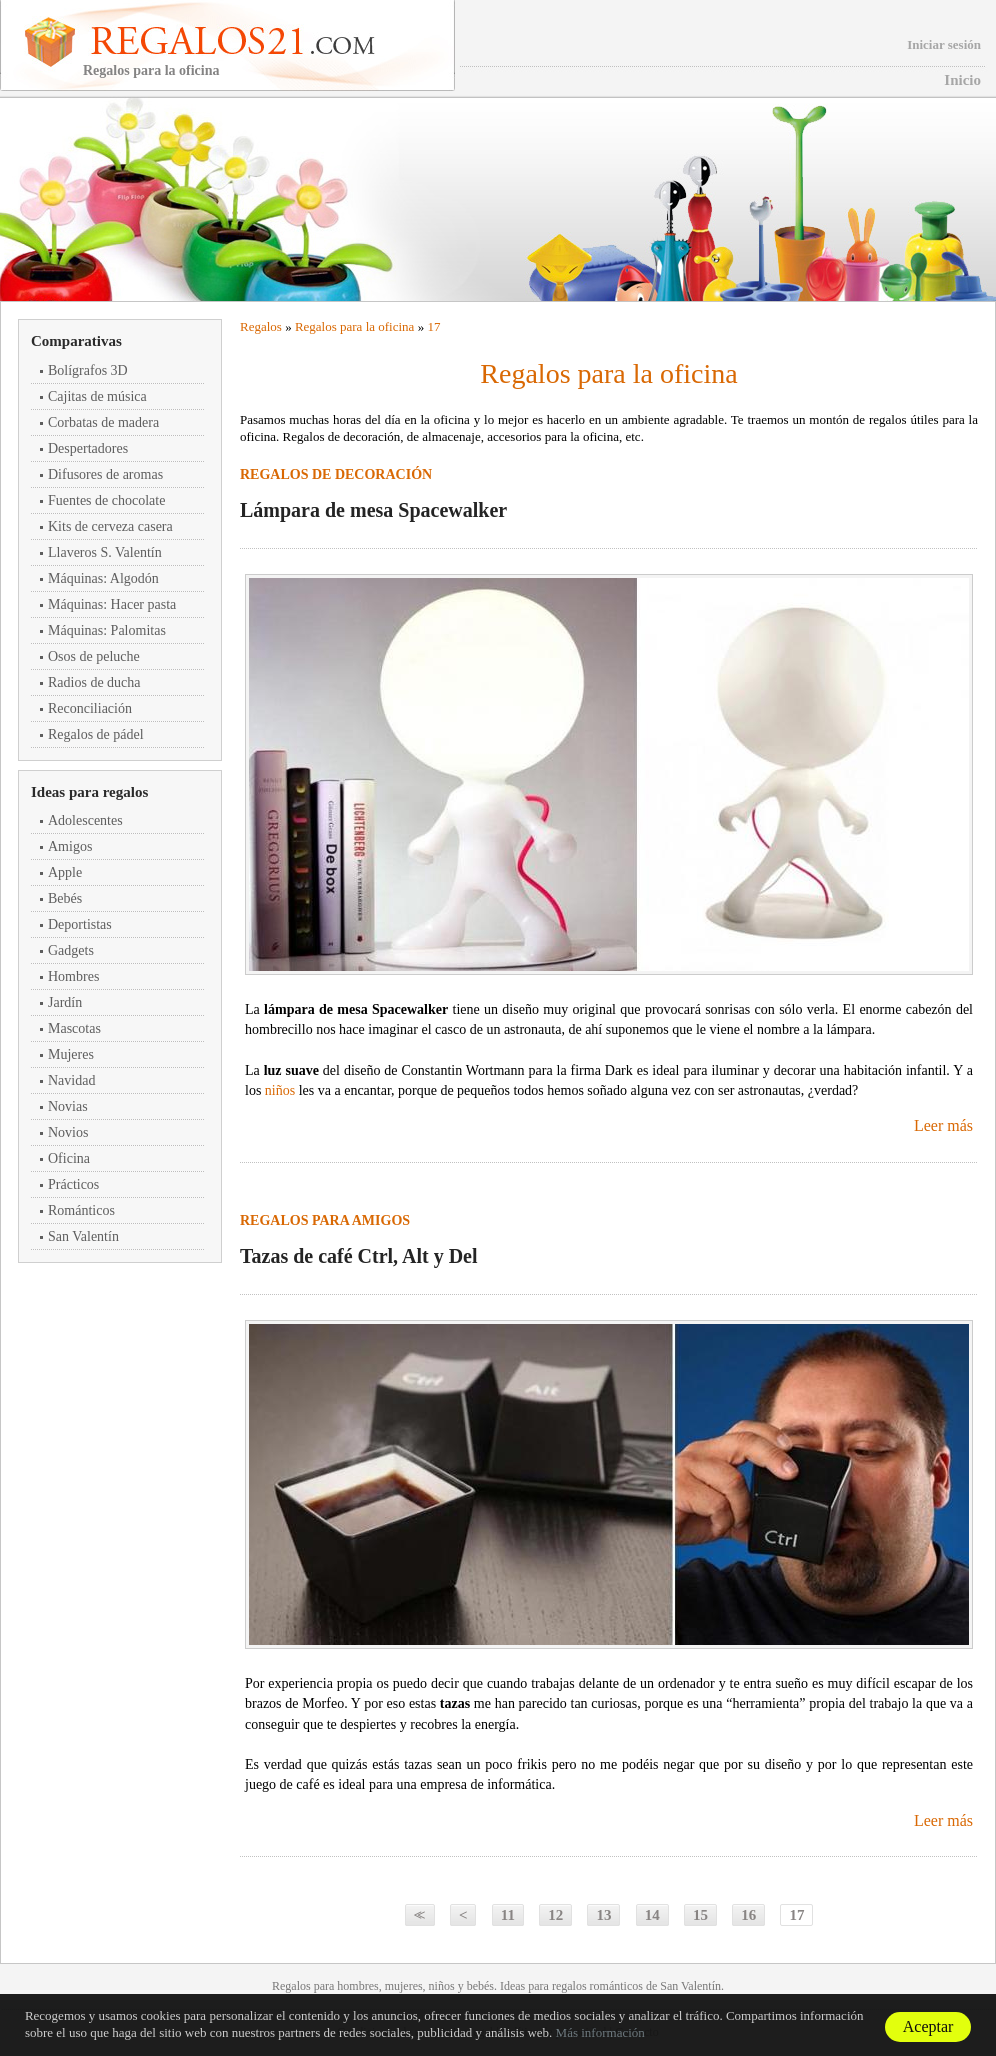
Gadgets (71, 950)
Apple (65, 872)
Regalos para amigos (325, 1220)
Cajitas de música (97, 396)
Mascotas (74, 1028)
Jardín (65, 1002)
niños (280, 1090)
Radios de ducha (94, 682)
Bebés (65, 898)
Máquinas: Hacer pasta (112, 604)
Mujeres (71, 1054)
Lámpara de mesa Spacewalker (373, 510)
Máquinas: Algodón (103, 578)
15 (700, 1915)
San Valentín (83, 1236)
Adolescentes (85, 820)
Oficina (69, 1158)
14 (652, 1915)
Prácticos (73, 1184)
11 (508, 1915)
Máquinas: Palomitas (107, 630)
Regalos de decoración (336, 474)
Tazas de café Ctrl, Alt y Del (359, 1256)
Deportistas (80, 924)
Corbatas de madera (103, 422)
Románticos (81, 1210)
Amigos (70, 846)
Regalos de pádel (96, 734)
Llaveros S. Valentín (105, 552)
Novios (68, 1132)
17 (433, 326)
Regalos (261, 326)
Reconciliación (90, 708)
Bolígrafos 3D (88, 370)
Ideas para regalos (89, 792)
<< (417, 1915)
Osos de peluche (94, 656)
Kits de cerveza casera (110, 526)
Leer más (943, 1125)
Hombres (73, 976)
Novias (68, 1106)
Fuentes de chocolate (106, 500)
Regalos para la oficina (354, 326)
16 (748, 1915)
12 (555, 1915)
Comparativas (76, 341)
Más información (600, 2032)
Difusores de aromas (105, 474)
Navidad (71, 1080)
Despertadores (88, 448)
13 (603, 1915)
